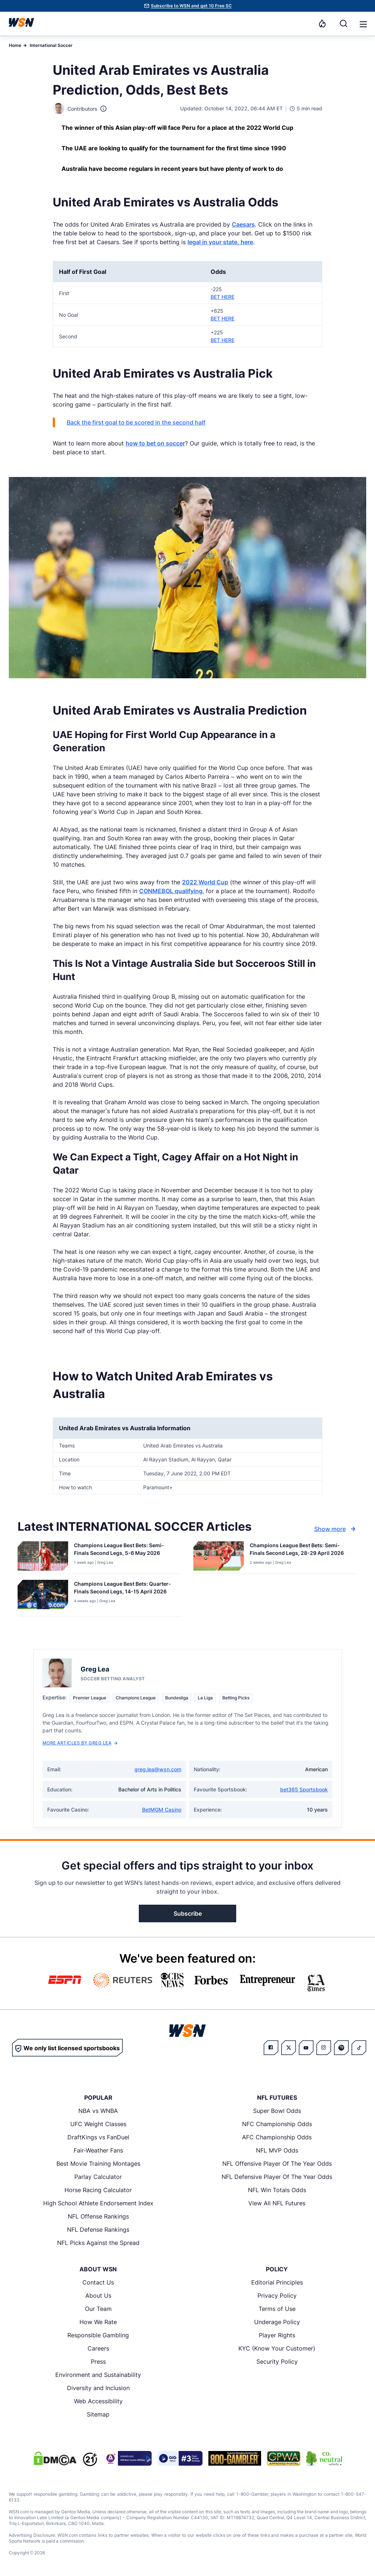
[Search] (343, 23)
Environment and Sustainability (98, 2374)
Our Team (98, 2308)
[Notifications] (322, 23)
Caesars (243, 224)
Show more (335, 1528)
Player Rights (277, 2335)
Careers (98, 2348)
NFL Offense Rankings (98, 2216)
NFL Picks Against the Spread (98, 2242)
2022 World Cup (205, 882)
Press (98, 2361)
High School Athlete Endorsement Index (98, 2203)
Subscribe (188, 1913)
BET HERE (222, 297)
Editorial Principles (277, 2282)
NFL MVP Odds (277, 2150)
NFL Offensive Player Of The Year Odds (277, 2163)
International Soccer (51, 45)
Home (15, 45)
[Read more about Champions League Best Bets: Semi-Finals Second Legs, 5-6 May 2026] (125, 1550)
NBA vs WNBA (98, 2110)
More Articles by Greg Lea (80, 1743)
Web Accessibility (98, 2401)
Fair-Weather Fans (98, 2150)
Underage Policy (277, 2322)
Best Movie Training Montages (98, 2163)
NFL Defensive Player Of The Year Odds (277, 2176)
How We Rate (98, 2322)
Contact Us (98, 2282)
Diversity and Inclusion (98, 2388)
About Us (98, 2295)
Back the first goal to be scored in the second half (136, 422)
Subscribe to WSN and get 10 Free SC (191, 5)
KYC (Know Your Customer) (276, 2348)
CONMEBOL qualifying (171, 891)
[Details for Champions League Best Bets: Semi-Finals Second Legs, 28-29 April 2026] (218, 1556)
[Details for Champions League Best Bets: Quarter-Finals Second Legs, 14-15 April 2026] (43, 1597)
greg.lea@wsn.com (157, 1769)
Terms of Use (277, 2308)
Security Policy (277, 2361)
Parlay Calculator (98, 2176)
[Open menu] (362, 23)
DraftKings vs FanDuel (98, 2137)
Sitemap (98, 2414)
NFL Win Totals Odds (277, 2190)
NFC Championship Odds (277, 2124)
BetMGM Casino (161, 1809)
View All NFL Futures (276, 2203)
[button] (363, 24)
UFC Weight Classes (98, 2124)
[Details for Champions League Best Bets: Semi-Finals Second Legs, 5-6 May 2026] (43, 1556)
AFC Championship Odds (277, 2137)
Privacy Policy (277, 2295)
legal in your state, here (220, 242)
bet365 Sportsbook (304, 1789)
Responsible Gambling (98, 2335)
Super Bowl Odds (277, 2110)
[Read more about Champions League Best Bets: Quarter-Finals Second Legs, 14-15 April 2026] (125, 1589)
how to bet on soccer (155, 443)
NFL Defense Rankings (98, 2229)
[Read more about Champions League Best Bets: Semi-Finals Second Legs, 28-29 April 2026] (300, 1550)
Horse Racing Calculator (98, 2190)
